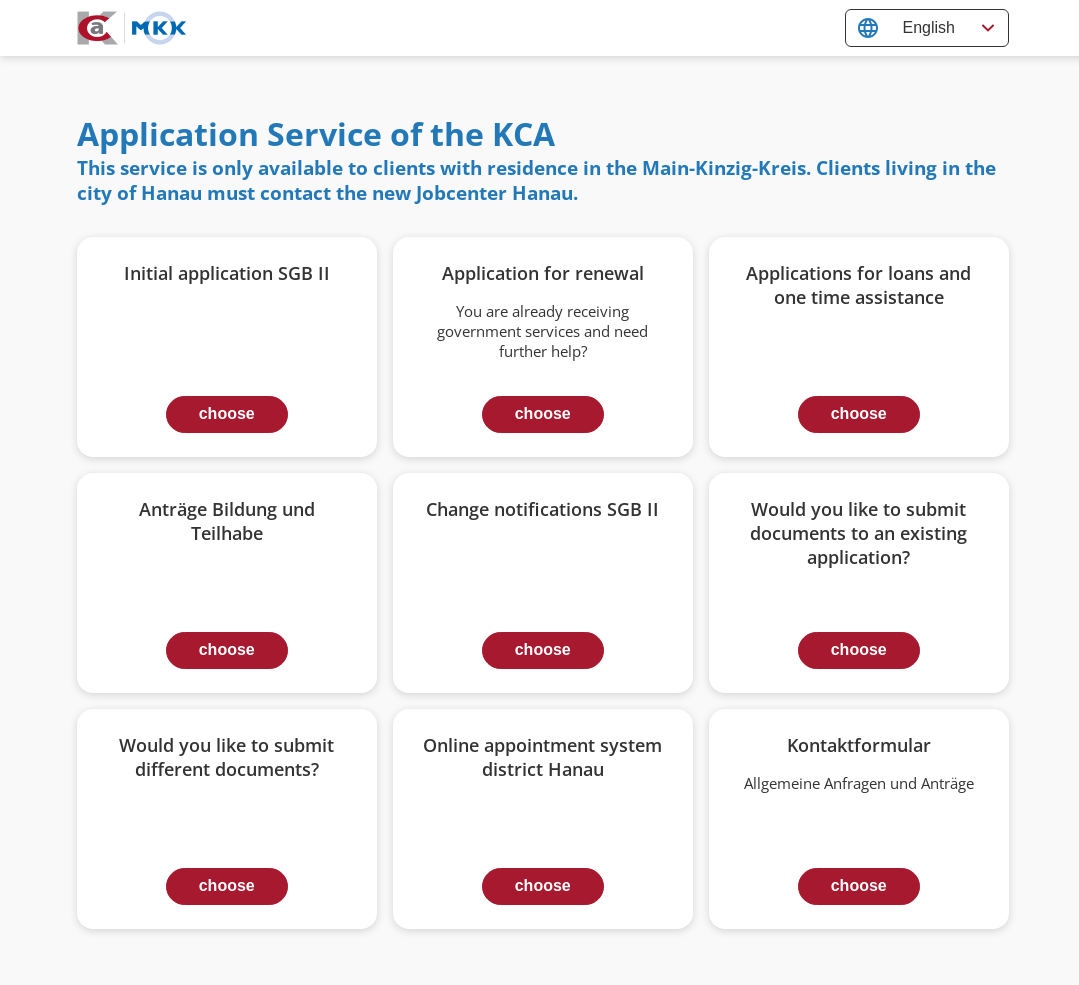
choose (227, 413)
